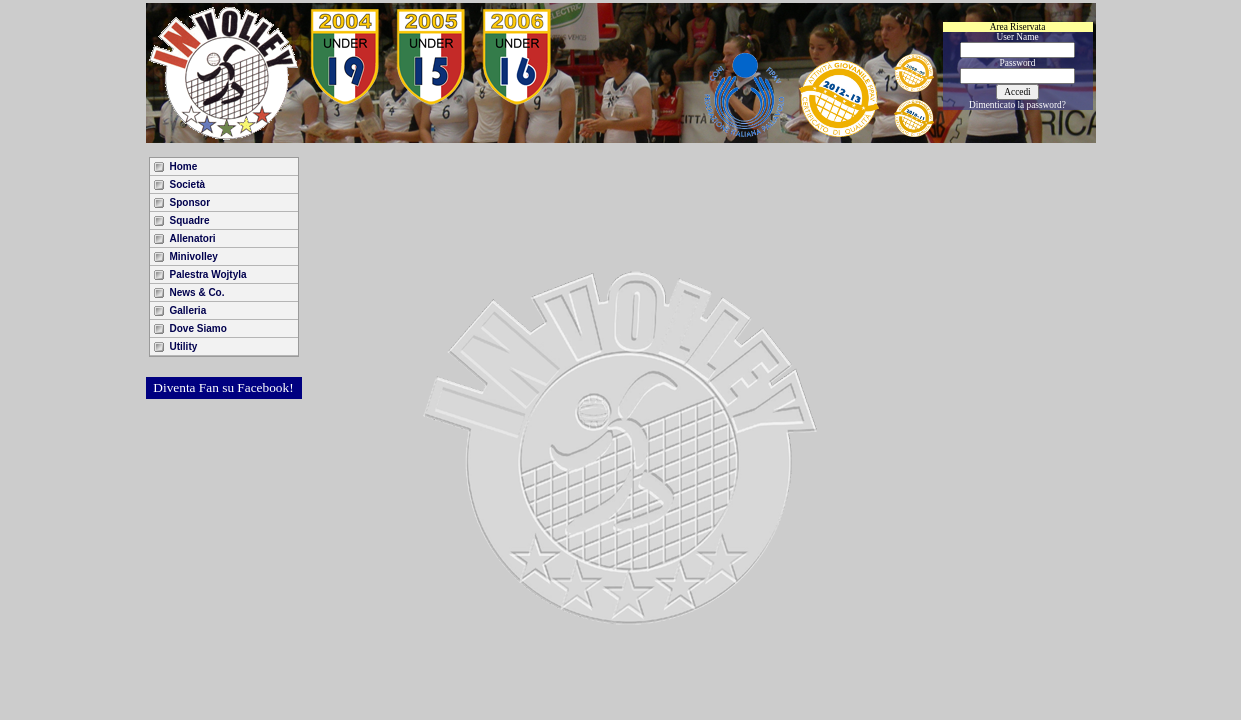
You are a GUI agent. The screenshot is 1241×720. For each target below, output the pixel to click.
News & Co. (197, 292)
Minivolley (194, 256)
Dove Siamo (198, 328)
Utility (184, 346)
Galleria (188, 310)
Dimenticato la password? (1017, 105)
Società (188, 184)
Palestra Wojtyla (208, 274)
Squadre (190, 220)
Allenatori (193, 238)
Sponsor (190, 202)
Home (184, 166)
